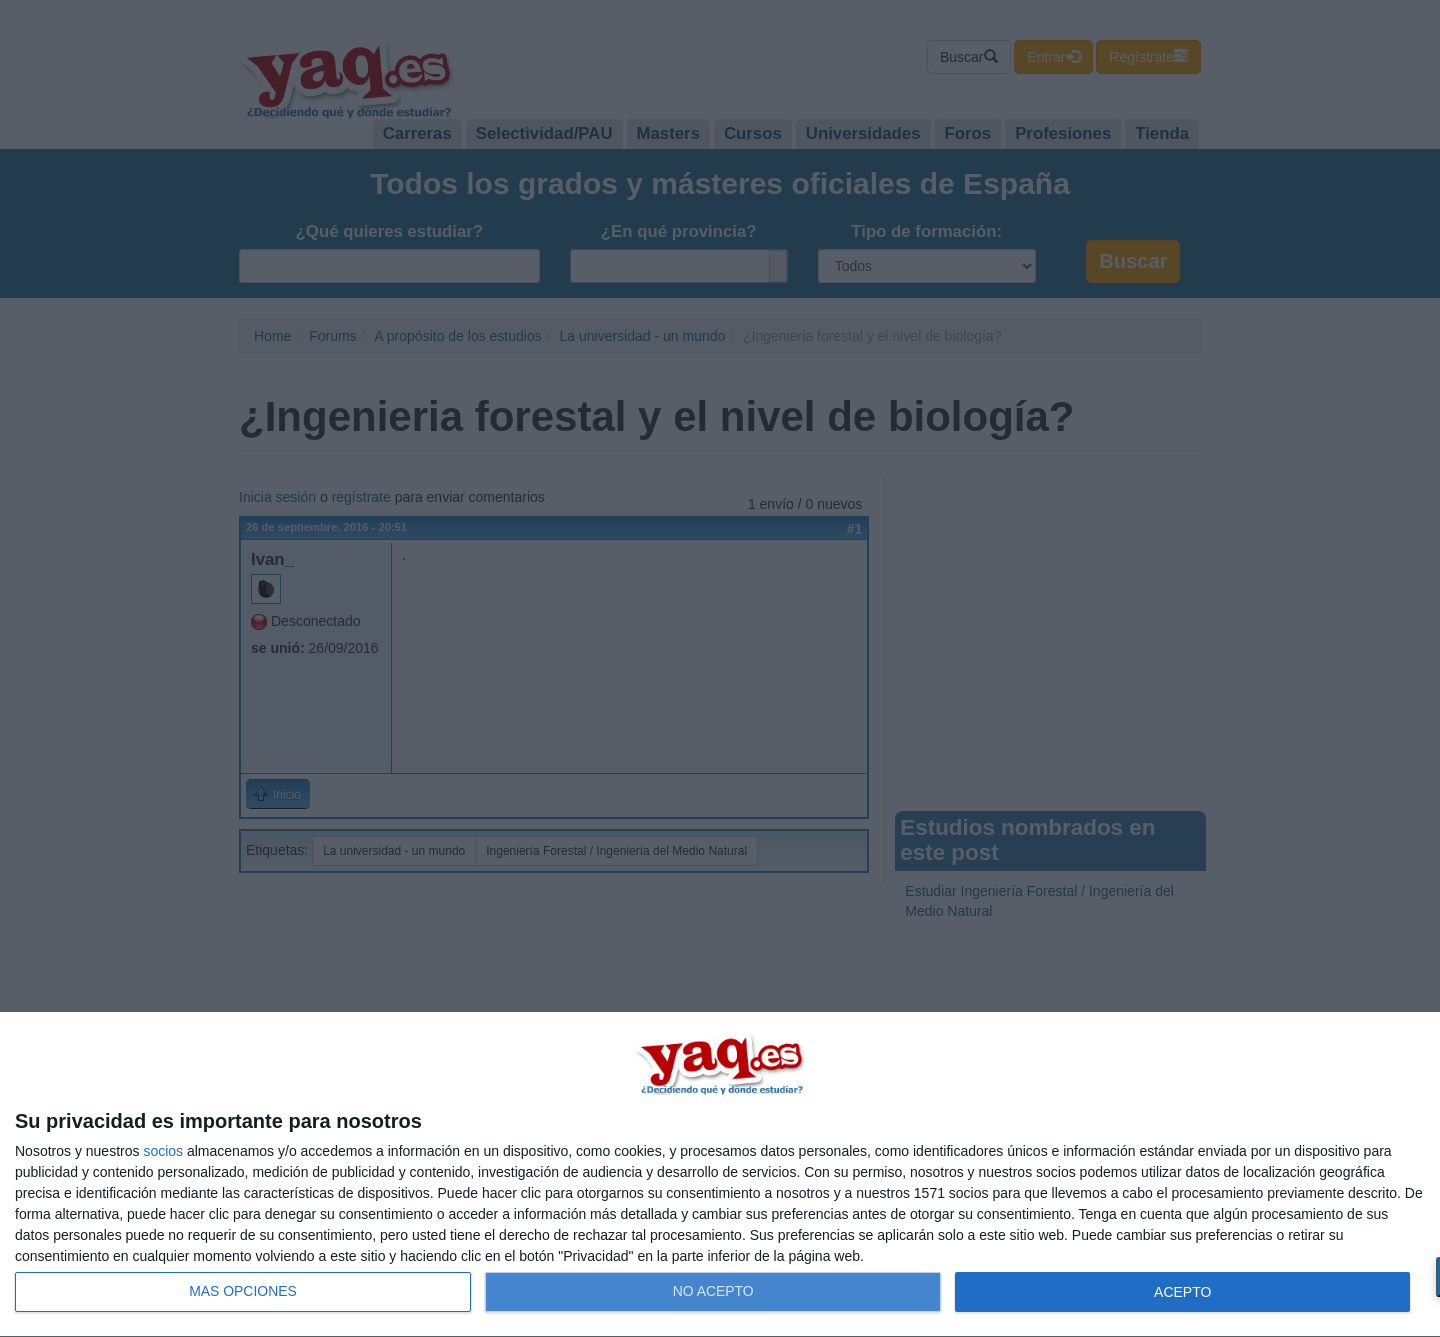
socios (163, 1151)
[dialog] (720, 1175)
